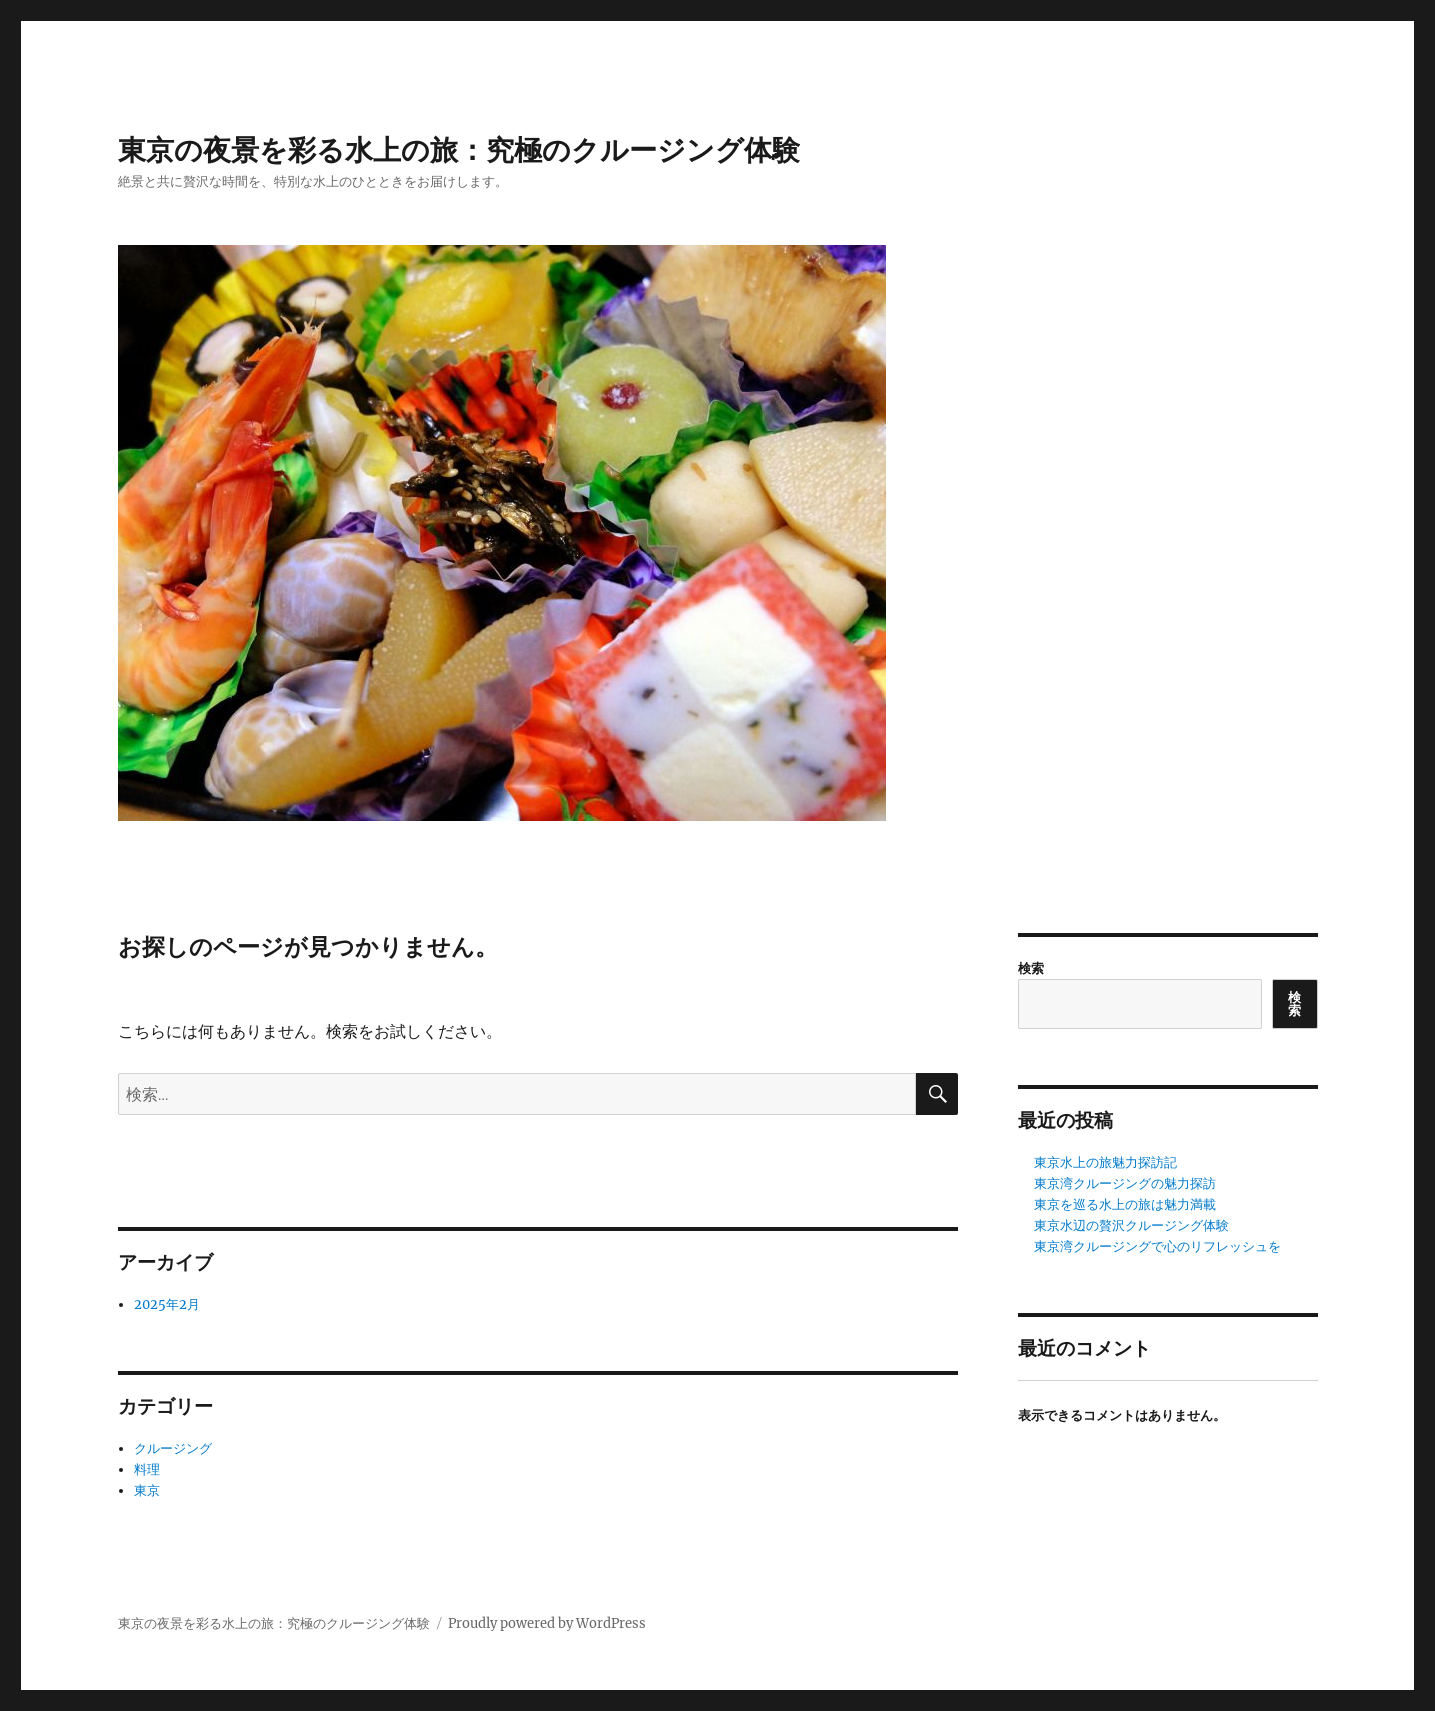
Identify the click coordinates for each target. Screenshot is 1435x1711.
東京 (147, 1490)
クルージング (173, 1448)
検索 (1031, 968)
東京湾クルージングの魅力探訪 (1125, 1183)
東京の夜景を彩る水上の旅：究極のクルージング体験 (459, 150)
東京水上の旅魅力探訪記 (1105, 1162)
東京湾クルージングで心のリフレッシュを (1157, 1246)
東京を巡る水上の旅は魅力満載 (1125, 1204)
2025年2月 (167, 1304)
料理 (147, 1469)
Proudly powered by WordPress (547, 1623)
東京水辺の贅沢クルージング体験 (1131, 1225)
